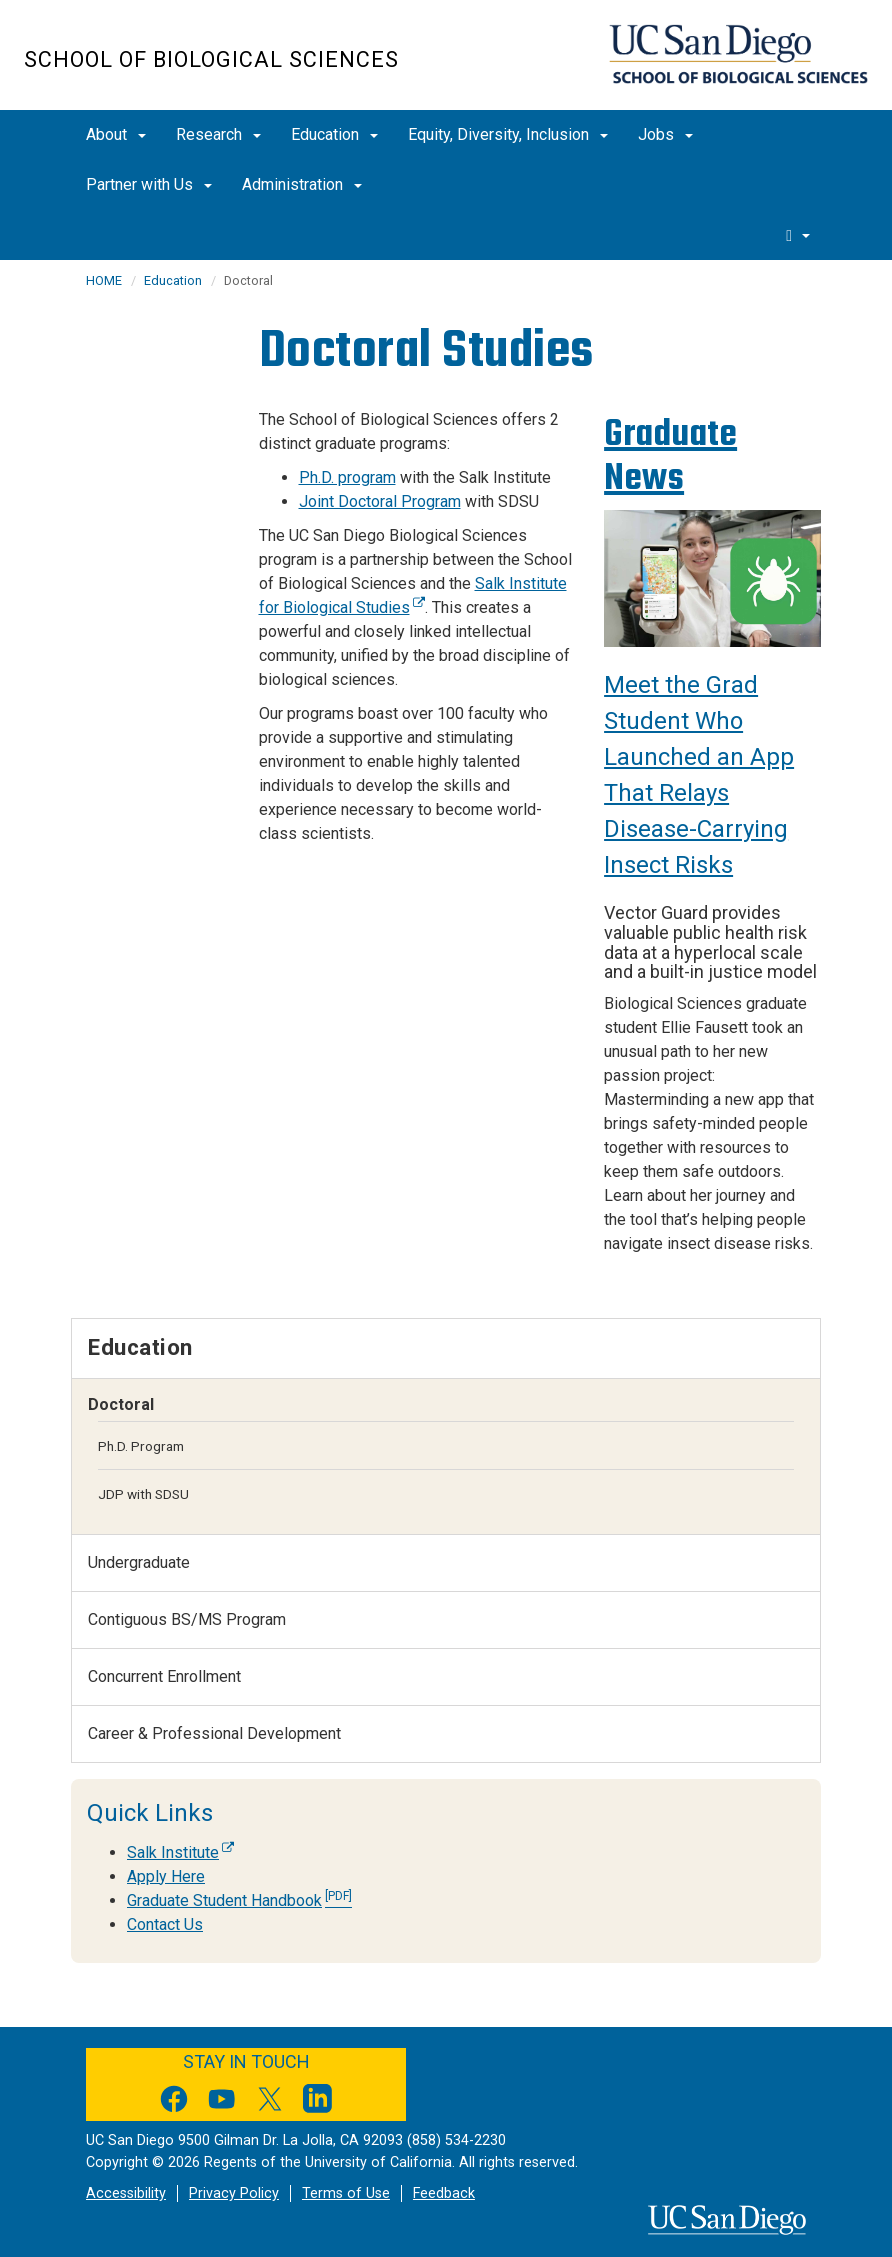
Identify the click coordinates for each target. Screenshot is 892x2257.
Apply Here (166, 1876)
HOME (104, 280)
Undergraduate (139, 1562)
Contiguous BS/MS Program (187, 1619)
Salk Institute (180, 1852)
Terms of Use (346, 2193)
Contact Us (165, 1924)
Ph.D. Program (141, 1446)
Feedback (444, 2193)
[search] (798, 235)
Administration (302, 184)
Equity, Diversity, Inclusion (508, 134)
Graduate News (670, 455)
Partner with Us (149, 184)
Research (218, 134)
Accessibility (126, 2193)
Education (334, 134)
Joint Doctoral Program (380, 501)
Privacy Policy (234, 2193)
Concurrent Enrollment (164, 1676)
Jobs (665, 134)
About (116, 134)
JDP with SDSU (143, 1494)
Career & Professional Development (214, 1733)
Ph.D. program (347, 477)
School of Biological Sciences (211, 59)
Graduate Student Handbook (239, 1900)
